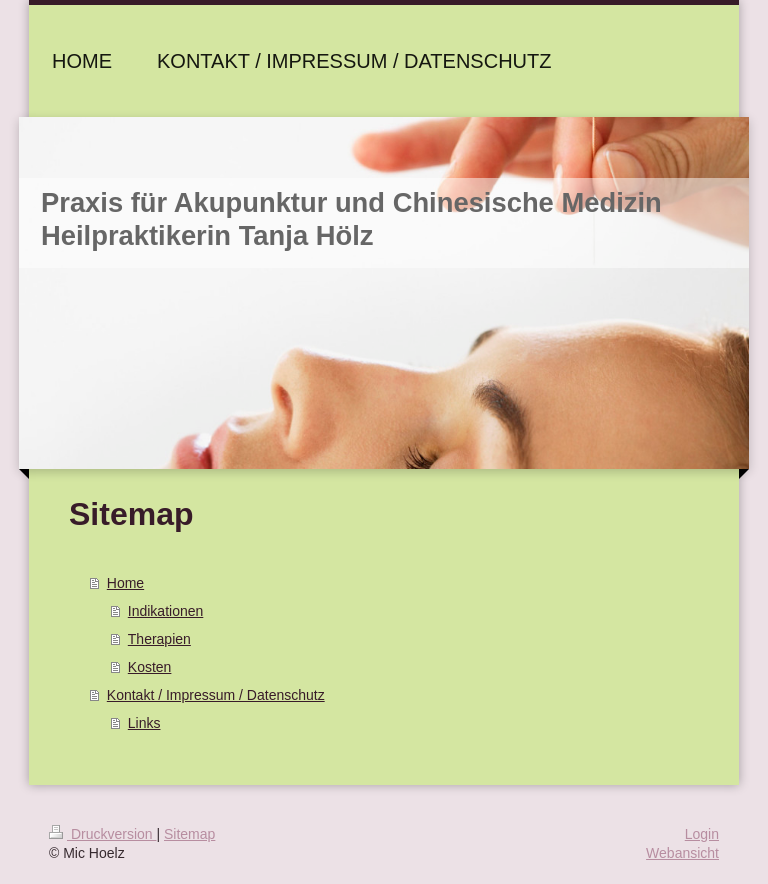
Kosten (150, 667)
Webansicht (682, 853)
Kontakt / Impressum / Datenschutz (216, 695)
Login (702, 834)
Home (125, 583)
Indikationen (166, 611)
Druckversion (102, 834)
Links (144, 723)
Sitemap (189, 834)
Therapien (159, 639)
